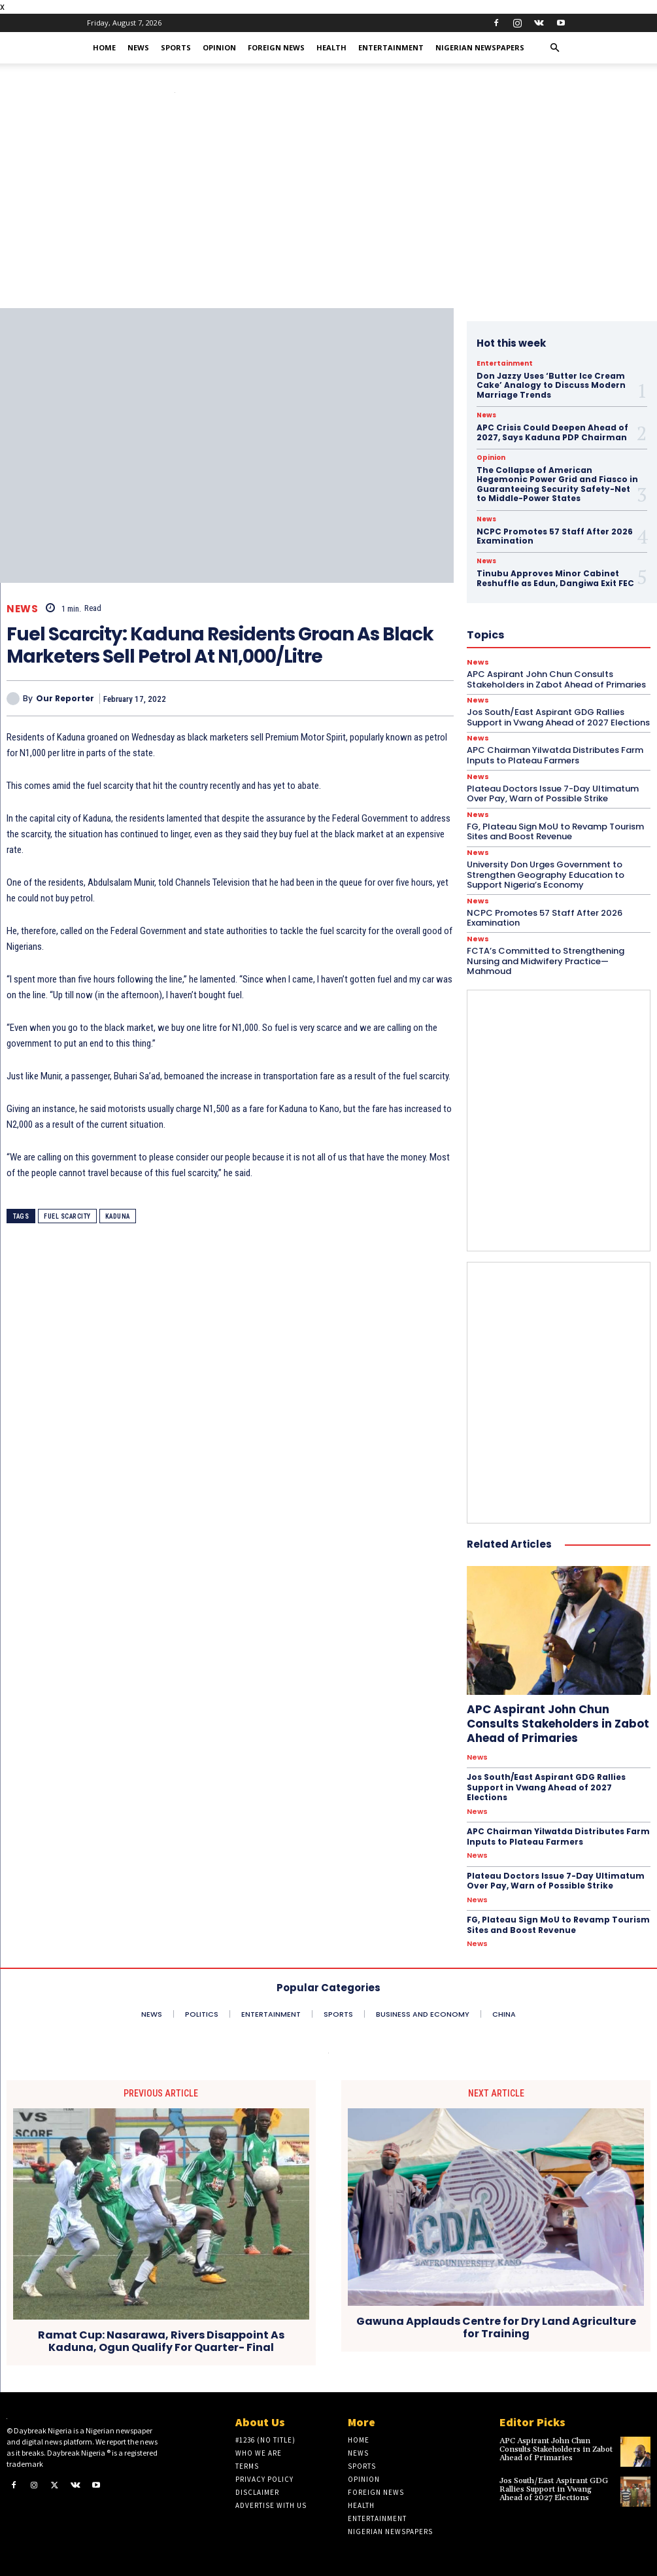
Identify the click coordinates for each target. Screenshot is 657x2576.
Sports (176, 47)
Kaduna (117, 1216)
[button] (555, 48)
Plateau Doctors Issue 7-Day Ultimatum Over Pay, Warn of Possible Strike (553, 793)
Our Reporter (65, 698)
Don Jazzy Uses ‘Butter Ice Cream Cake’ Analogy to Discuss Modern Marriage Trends (551, 385)
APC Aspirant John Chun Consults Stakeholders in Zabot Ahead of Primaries (558, 1723)
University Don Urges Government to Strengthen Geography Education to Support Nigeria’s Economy (545, 874)
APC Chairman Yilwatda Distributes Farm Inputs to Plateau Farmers (558, 1836)
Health (331, 47)
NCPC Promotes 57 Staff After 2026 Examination (544, 918)
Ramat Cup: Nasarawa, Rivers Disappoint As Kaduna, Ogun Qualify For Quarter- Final (161, 2341)
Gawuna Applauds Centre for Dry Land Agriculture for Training (496, 2327)
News (138, 47)
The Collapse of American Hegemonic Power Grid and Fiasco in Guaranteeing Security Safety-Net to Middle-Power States (557, 484)
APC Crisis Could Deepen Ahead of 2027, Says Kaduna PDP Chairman (552, 432)
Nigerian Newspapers (479, 47)
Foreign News (276, 47)
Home (104, 47)
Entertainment (391, 47)
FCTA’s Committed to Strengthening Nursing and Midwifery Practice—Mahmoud (545, 961)
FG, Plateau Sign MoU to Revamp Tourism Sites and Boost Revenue (555, 831)
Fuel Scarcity (67, 1216)
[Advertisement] (328, 210)
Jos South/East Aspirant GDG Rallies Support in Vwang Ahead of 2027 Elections (546, 1787)
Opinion (219, 47)
